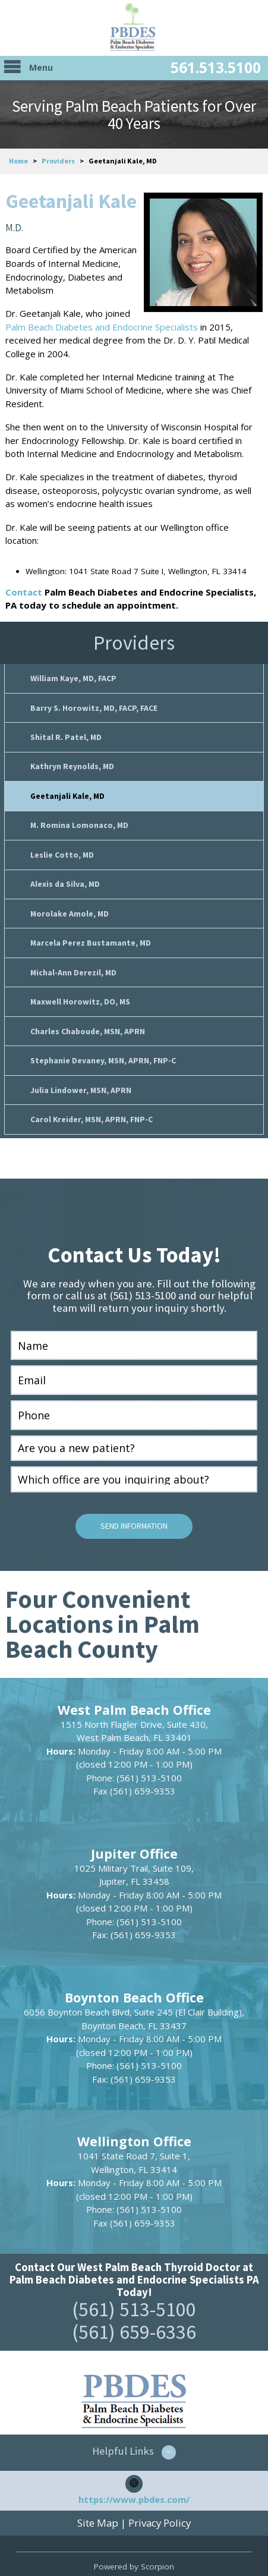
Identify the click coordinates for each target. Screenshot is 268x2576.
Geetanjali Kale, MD (67, 793)
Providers (58, 160)
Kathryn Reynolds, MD (72, 764)
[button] (134, 2440)
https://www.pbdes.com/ (134, 2487)
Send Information (134, 1515)
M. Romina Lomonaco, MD (79, 821)
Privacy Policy (159, 2511)
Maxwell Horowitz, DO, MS (79, 993)
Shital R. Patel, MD (66, 735)
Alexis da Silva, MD (65, 879)
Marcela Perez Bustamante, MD (90, 936)
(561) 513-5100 (134, 2297)
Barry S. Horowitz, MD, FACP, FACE (93, 706)
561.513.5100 (216, 67)
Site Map (97, 2511)
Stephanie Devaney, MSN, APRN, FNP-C (103, 1051)
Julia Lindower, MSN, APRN (80, 1080)
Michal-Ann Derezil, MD (73, 965)
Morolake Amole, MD (69, 907)
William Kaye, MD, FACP (73, 678)
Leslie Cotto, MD (62, 850)
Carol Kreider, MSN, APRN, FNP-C (91, 1109)
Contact (23, 592)
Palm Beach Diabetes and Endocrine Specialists (101, 327)
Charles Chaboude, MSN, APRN (87, 1023)
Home (18, 160)
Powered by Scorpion (134, 2554)
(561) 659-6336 (134, 2319)
